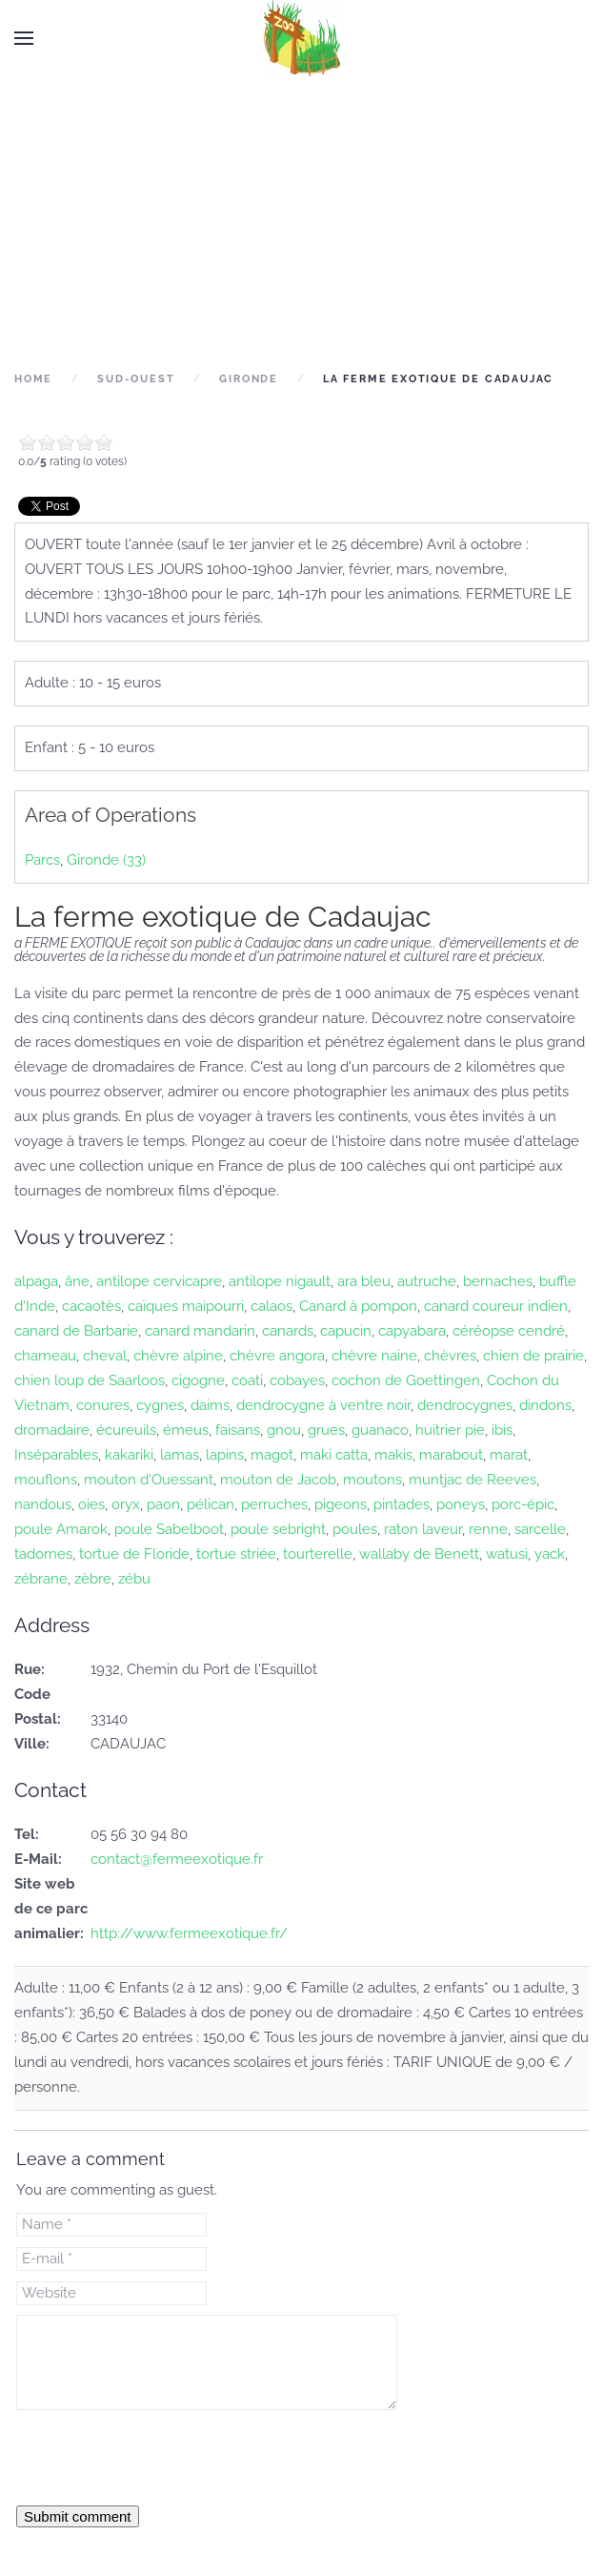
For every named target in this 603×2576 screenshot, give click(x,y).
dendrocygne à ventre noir (323, 1405)
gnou (284, 1430)
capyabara (412, 1330)
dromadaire (52, 1430)
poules (354, 1529)
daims (210, 1405)
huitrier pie (450, 1430)
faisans (237, 1430)
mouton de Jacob (278, 1479)
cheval (105, 1355)
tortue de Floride (134, 1554)
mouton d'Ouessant (148, 1479)
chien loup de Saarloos (89, 1380)
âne (77, 1281)
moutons (372, 1479)
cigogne (198, 1380)
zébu (134, 1578)
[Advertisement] (301, 221)
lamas (179, 1454)
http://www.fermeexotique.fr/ (189, 1933)
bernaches (498, 1281)
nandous (42, 1504)
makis (393, 1454)
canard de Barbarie (76, 1330)
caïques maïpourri (186, 1306)
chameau (45, 1355)
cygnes (160, 1405)
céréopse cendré (508, 1330)
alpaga (36, 1281)
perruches (274, 1504)
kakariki (129, 1454)
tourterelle (317, 1554)
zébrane (41, 1578)
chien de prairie (533, 1355)
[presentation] (161, 2457)
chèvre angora (277, 1355)
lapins (225, 1454)
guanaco (380, 1430)
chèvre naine (374, 1355)
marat (509, 1454)
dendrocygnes (465, 1405)
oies (91, 1504)
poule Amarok (61, 1529)
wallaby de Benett (419, 1554)
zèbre (92, 1578)
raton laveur (423, 1529)
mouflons (45, 1479)
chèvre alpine (178, 1355)
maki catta (334, 1454)
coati (247, 1380)
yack (549, 1554)
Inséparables (56, 1454)
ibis (502, 1430)
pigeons (340, 1504)
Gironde (248, 379)
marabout (451, 1454)
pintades (401, 1504)
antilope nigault (280, 1281)
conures (103, 1405)
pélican (210, 1504)
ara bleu (364, 1281)
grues (326, 1430)
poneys (460, 1504)
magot (272, 1454)
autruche (426, 1281)
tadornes (43, 1554)
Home (33, 379)
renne (488, 1529)
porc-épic (523, 1504)
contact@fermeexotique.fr (176, 1859)
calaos (271, 1306)
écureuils (126, 1430)
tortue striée (236, 1554)
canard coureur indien (496, 1306)
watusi (507, 1554)
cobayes (297, 1380)
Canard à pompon (358, 1306)
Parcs (42, 860)
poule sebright (278, 1529)
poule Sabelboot (169, 1529)
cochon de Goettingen (406, 1380)
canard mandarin (200, 1330)
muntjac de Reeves (472, 1479)
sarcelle (540, 1529)
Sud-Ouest (135, 379)
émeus (186, 1430)
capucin (346, 1330)
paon (163, 1504)
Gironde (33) (106, 860)
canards (287, 1330)
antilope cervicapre (159, 1281)
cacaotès (91, 1306)
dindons (545, 1405)
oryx (125, 1504)
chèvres (450, 1355)
